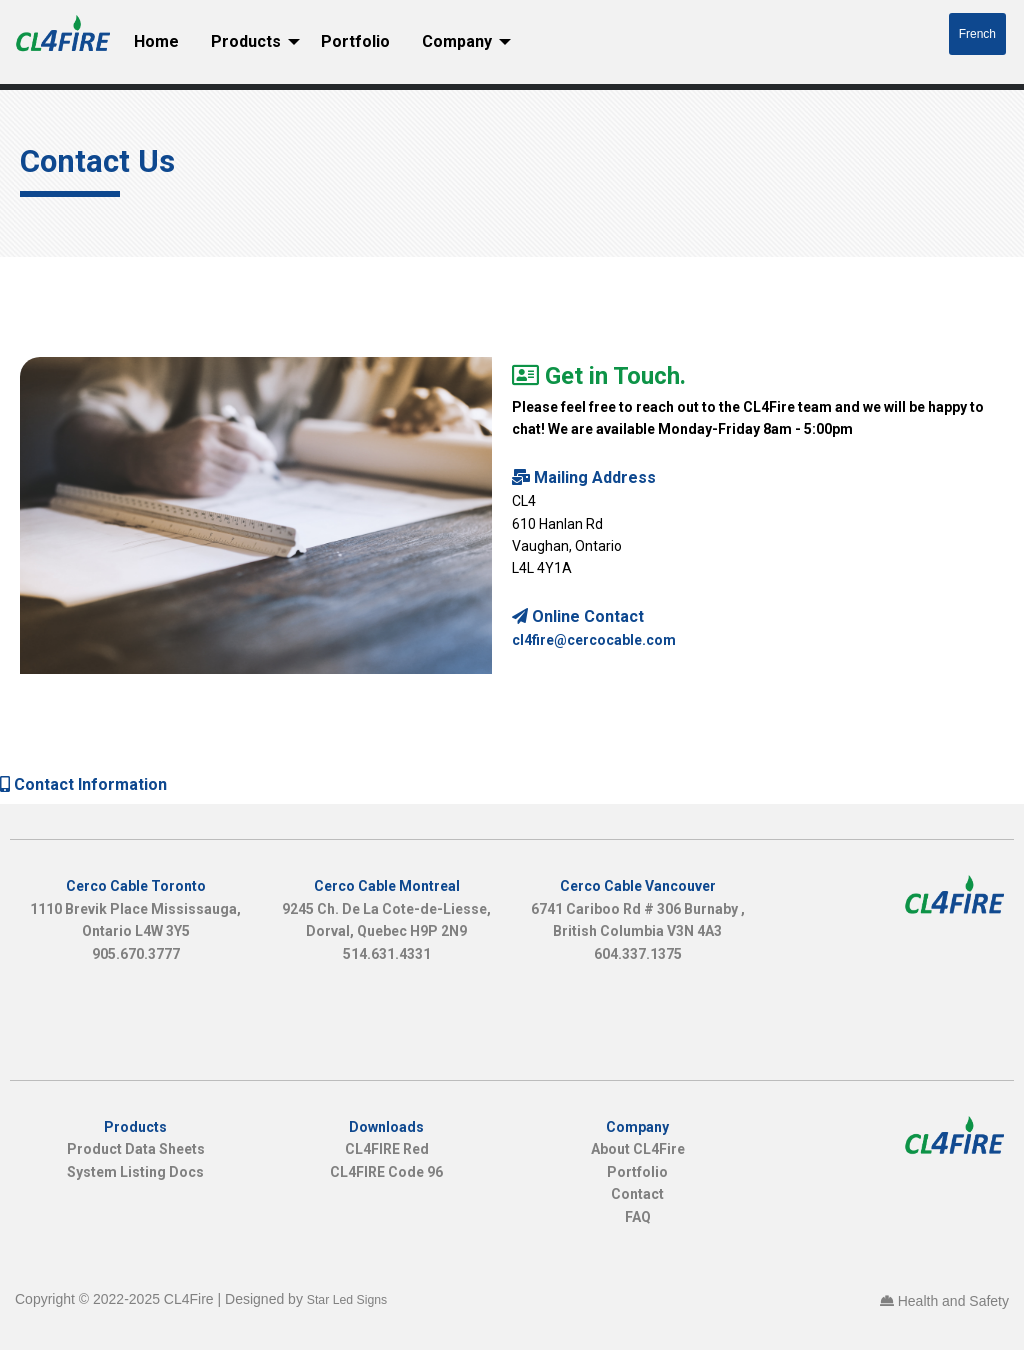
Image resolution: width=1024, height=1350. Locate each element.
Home (156, 41)
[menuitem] (156, 42)
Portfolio (355, 41)
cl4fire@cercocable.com (594, 640)
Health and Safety (953, 1301)
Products (246, 41)
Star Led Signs (347, 1300)
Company (457, 41)
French (977, 34)
